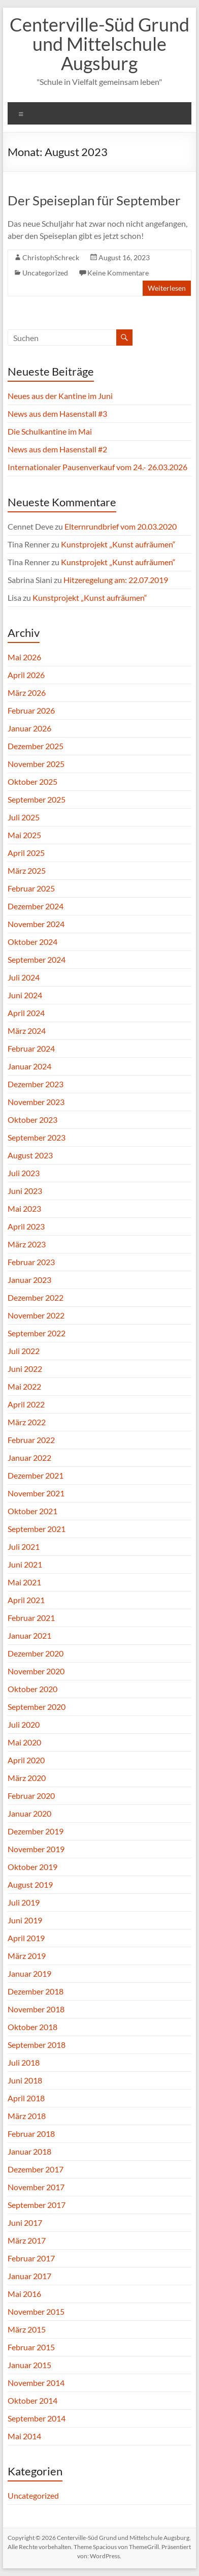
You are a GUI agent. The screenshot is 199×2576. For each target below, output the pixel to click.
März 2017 (27, 2240)
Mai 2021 (24, 1582)
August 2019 (30, 1884)
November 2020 (36, 1671)
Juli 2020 (24, 1724)
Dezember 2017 (35, 2169)
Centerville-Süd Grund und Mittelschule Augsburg (99, 43)
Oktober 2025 (32, 781)
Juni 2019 (25, 1920)
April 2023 (26, 1226)
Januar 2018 (29, 2151)
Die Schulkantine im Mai (50, 431)
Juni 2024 (25, 995)
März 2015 (27, 2329)
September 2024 (36, 959)
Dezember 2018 (35, 1991)
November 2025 (36, 764)
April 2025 (26, 852)
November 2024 (36, 924)
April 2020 (26, 1760)
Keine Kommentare (118, 272)
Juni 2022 (25, 1368)
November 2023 (36, 1102)
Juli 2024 (24, 977)
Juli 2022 (24, 1351)
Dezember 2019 (35, 1831)
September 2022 (36, 1333)
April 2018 (26, 2098)
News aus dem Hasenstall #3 (57, 413)
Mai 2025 (24, 835)
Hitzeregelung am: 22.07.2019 (115, 580)
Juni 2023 (25, 1190)
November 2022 (36, 1315)
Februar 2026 (31, 710)
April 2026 (26, 675)
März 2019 (27, 1955)
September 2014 (36, 2418)
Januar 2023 (29, 1279)
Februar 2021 (31, 1617)
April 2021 (26, 1600)
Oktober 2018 (32, 2027)
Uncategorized (45, 272)
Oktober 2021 (32, 1511)
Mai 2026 (24, 657)
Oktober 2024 (32, 941)
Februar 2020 (31, 1795)
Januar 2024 (29, 1066)
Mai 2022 (24, 1386)
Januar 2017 (29, 2276)
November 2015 (36, 2311)
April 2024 (26, 1013)
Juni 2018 (25, 2080)
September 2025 (36, 799)
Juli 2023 (24, 1173)
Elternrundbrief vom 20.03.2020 (120, 526)
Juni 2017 (25, 2222)
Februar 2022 (31, 1440)
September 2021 (36, 1529)
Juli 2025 (24, 817)
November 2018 (36, 2009)
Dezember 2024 (35, 906)
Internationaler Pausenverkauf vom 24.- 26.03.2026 (97, 467)
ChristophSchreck (50, 257)
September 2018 (36, 2044)
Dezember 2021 (35, 1475)
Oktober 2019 (32, 1867)
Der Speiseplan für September (94, 200)
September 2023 (36, 1137)
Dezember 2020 (35, 1653)
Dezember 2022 (35, 1297)
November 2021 (36, 1493)
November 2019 (36, 1849)
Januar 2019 (29, 1973)
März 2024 (27, 1030)
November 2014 (36, 2382)
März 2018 (27, 2116)
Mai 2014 (24, 2436)
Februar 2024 (31, 1048)
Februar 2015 (31, 2347)
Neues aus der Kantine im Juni (60, 396)
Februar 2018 (31, 2133)
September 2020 (36, 1706)
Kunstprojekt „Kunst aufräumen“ (118, 544)
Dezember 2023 (35, 1084)
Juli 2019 (24, 1902)
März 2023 (27, 1244)
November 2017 (36, 2187)
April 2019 (26, 1938)
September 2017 (36, 2205)
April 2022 (26, 1404)
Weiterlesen (167, 288)
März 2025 (27, 870)
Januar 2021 (29, 1635)
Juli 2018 (24, 2062)
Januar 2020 (29, 1813)
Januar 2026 (29, 728)
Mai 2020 (24, 1742)
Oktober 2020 (32, 1689)
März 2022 (27, 1422)
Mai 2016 (24, 2293)
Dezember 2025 (35, 746)
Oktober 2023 (32, 1119)
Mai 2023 (24, 1208)
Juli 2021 (24, 1546)
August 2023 (30, 1155)
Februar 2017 (31, 2258)
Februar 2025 (31, 888)
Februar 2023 (31, 1262)
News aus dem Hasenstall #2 (57, 449)
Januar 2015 (29, 2365)
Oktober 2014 (32, 2400)
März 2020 (27, 1778)
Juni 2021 (25, 1564)
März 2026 (27, 692)
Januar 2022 (29, 1457)
